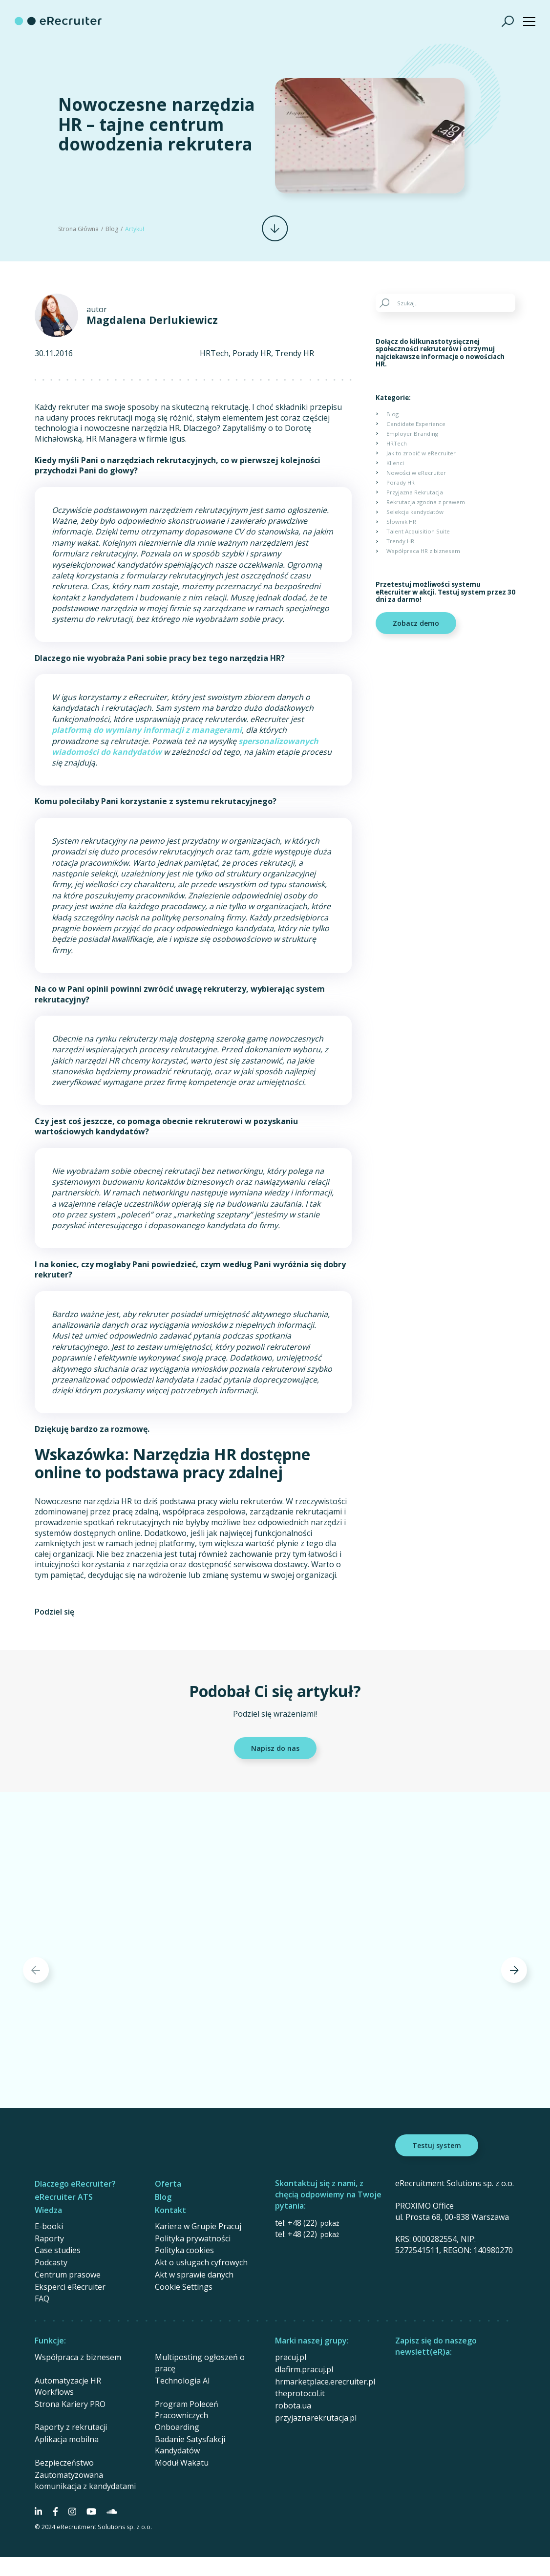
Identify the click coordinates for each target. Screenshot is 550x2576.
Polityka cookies (184, 2250)
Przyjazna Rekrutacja (414, 492)
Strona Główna (78, 229)
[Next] (514, 1970)
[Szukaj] (508, 21)
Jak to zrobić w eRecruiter (421, 453)
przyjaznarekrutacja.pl (316, 2417)
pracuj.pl (290, 2357)
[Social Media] (38, 2511)
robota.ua (293, 2405)
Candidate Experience (415, 423)
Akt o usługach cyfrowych (201, 2262)
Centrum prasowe (68, 2274)
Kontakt (170, 2210)
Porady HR (252, 353)
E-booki (49, 2226)
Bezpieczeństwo (64, 2462)
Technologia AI (182, 2380)
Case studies (58, 2250)
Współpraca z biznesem (78, 2357)
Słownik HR (401, 521)
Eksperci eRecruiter (70, 2286)
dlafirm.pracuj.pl (304, 2369)
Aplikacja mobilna (67, 2439)
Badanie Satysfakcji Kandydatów (190, 2445)
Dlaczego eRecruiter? (75, 2183)
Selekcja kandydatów (415, 511)
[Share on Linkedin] (131, 1612)
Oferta (168, 2183)
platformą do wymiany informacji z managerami (147, 729)
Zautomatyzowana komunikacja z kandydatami (85, 2480)
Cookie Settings (183, 2286)
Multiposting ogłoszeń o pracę (200, 2363)
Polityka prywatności (193, 2238)
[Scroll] (275, 228)
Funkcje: (50, 2340)
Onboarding (177, 2427)
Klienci (395, 463)
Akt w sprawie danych (194, 2274)
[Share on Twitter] (112, 1612)
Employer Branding (412, 433)
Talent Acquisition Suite (418, 531)
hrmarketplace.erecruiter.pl (325, 2381)
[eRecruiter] (58, 21)
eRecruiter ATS (64, 2197)
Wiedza (48, 2210)
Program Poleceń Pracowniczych (186, 2410)
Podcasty (51, 2262)
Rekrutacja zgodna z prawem (425, 502)
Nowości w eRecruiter (416, 472)
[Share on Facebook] (93, 1612)
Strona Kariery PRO (70, 2404)
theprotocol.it (300, 2393)
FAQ (42, 2298)
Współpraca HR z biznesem (423, 550)
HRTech (214, 353)
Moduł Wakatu (182, 2462)
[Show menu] (529, 21)
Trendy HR (294, 353)
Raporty (49, 2238)
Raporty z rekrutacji (71, 2427)
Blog (112, 229)
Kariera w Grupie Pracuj (198, 2226)
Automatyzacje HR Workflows (68, 2386)
